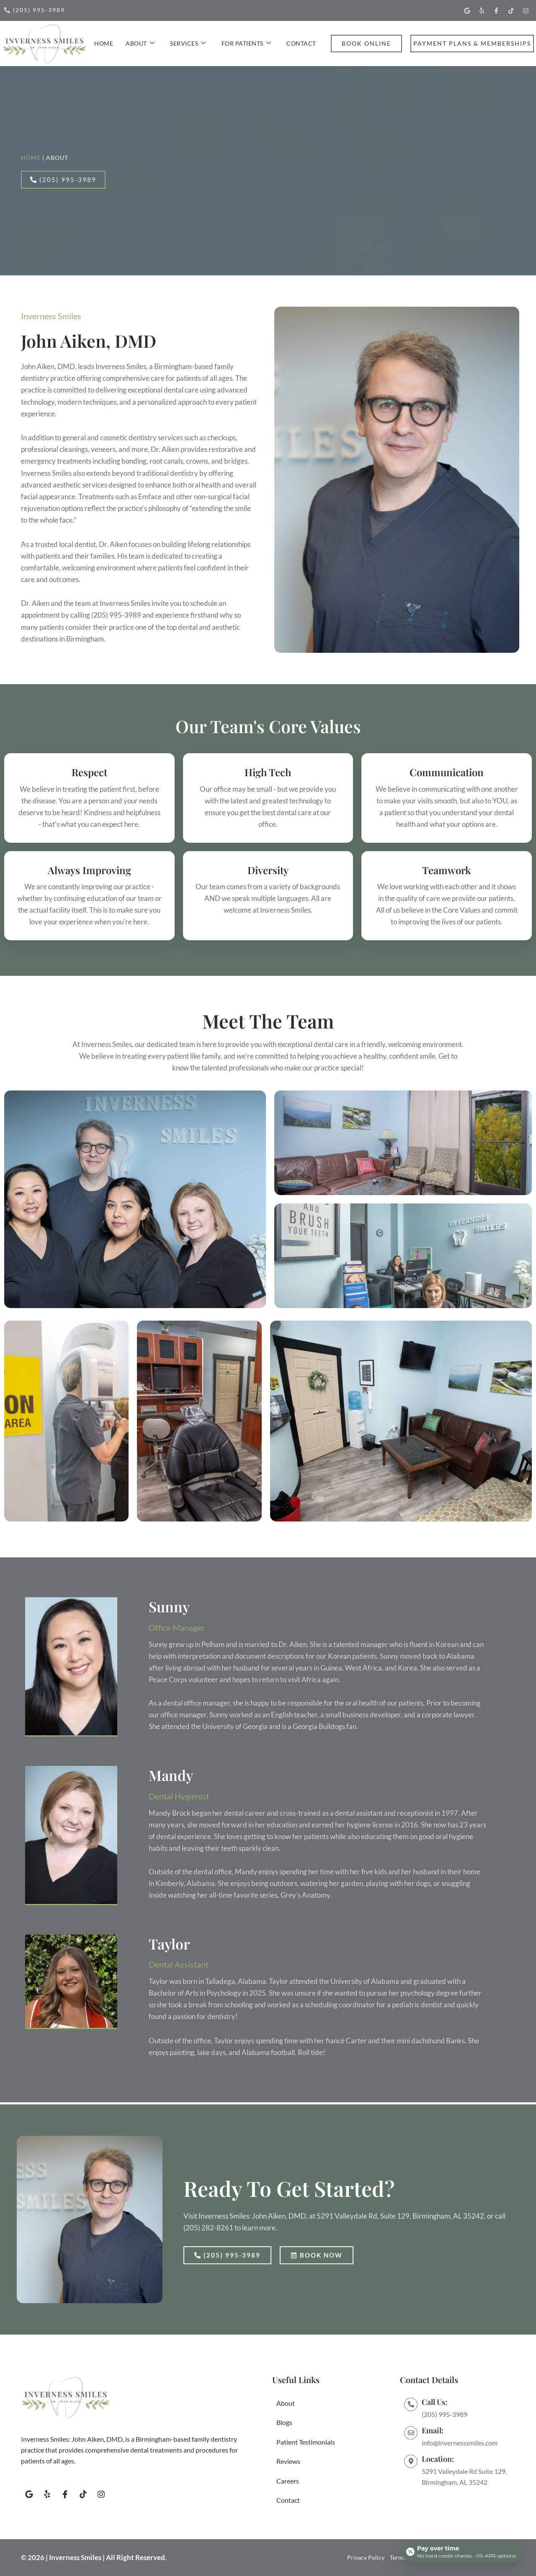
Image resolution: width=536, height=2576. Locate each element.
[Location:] (410, 2461)
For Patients (246, 43)
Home (103, 43)
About (140, 43)
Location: (438, 2459)
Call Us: (434, 2402)
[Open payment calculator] (462, 2552)
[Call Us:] (410, 2404)
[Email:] (410, 2433)
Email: (432, 2430)
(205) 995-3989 (116, 615)
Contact (301, 43)
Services (188, 43)
